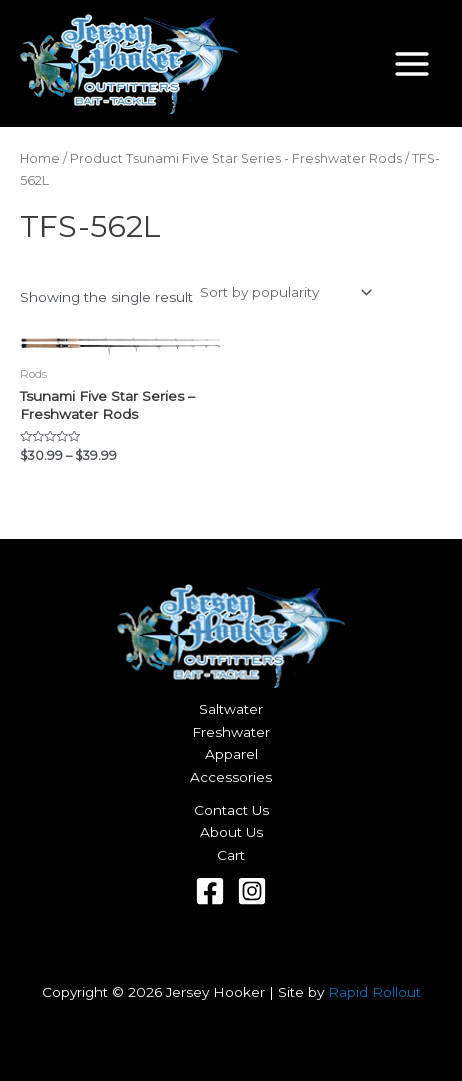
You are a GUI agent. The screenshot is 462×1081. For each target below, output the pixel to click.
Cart (231, 855)
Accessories (231, 777)
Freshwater (231, 732)
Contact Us (231, 810)
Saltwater (231, 709)
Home (40, 158)
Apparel (231, 754)
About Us (231, 832)
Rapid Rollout (374, 992)
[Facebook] (210, 891)
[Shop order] (284, 293)
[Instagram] (252, 891)
